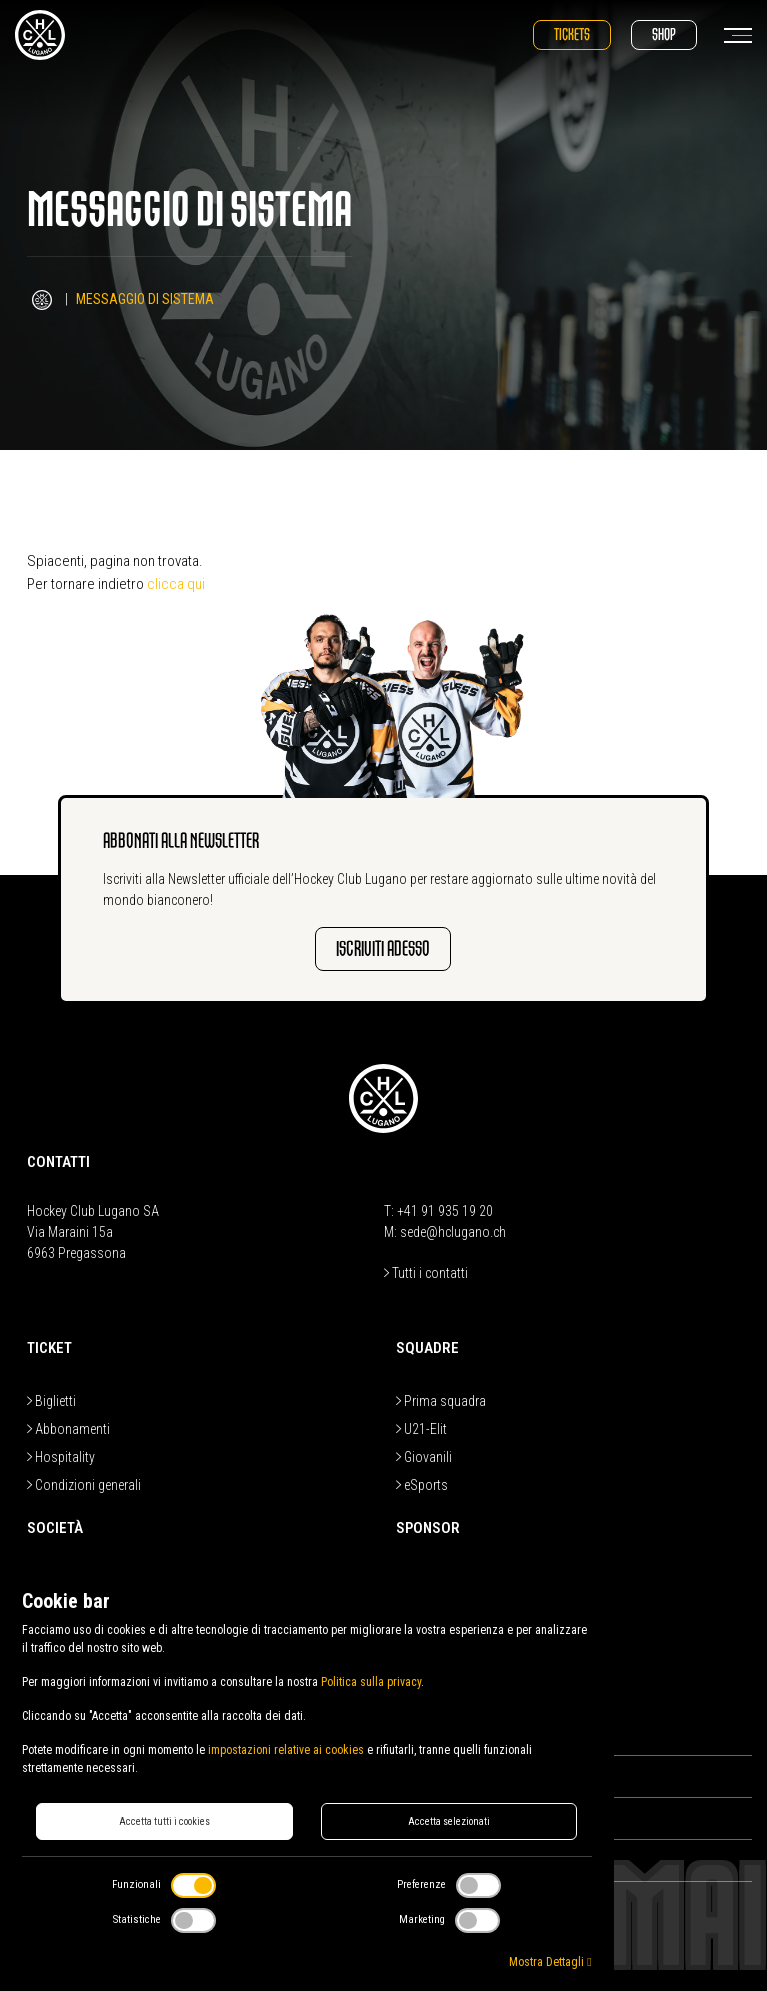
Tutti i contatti (426, 1273)
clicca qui (176, 584)
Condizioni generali (84, 1485)
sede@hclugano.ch (453, 1232)
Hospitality (61, 1457)
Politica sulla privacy (371, 1682)
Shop (664, 34)
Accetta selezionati (449, 1821)
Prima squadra (441, 1401)
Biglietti (51, 1401)
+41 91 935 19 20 (445, 1211)
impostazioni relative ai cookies (286, 1750)
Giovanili (424, 1457)
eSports (422, 1485)
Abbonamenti (68, 1429)
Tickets (572, 34)
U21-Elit (421, 1429)
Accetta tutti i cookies (164, 1821)
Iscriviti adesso (383, 948)
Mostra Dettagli (550, 1962)
